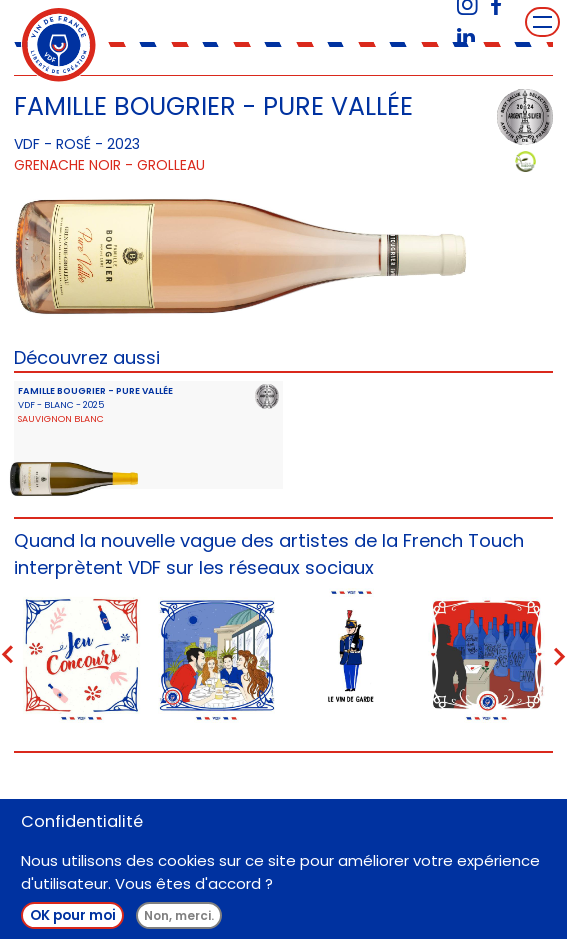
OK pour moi (73, 917)
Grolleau (171, 165)
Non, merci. (179, 917)
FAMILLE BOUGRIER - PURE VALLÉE (95, 390)
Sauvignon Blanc (61, 418)
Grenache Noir (67, 165)
